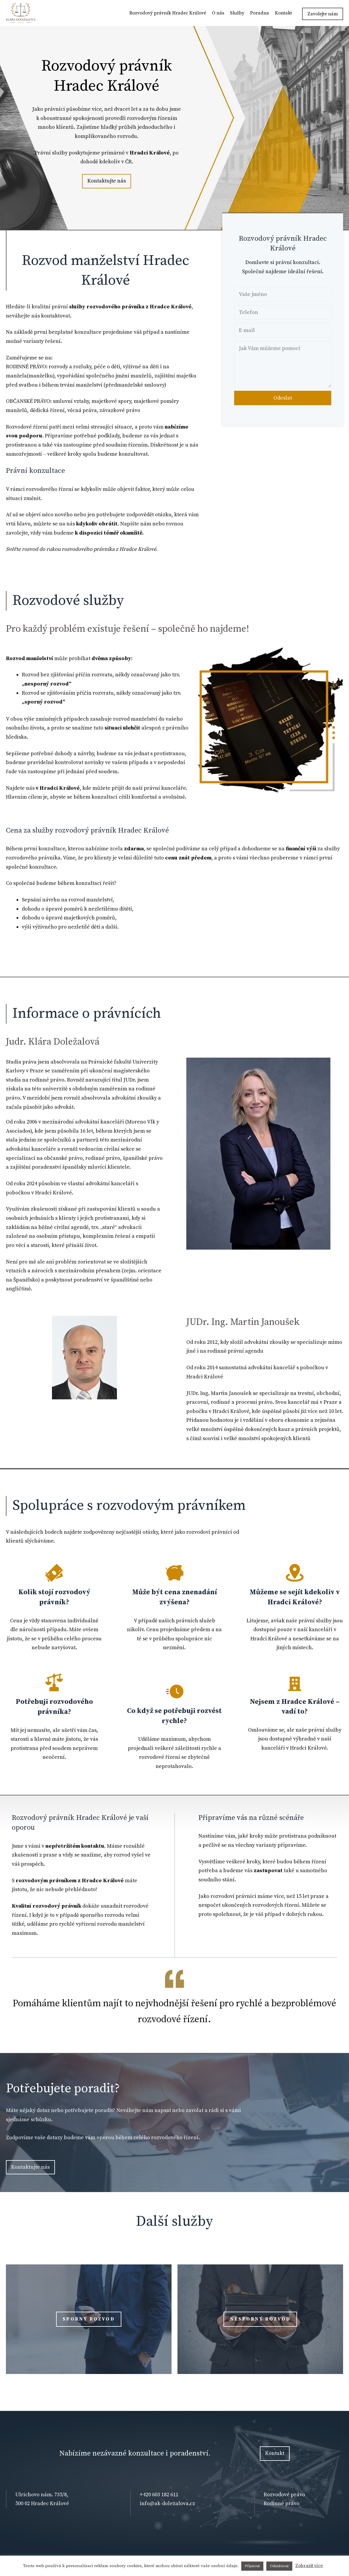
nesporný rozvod (260, 2319)
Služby (237, 13)
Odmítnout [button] (279, 2566)
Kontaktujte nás (106, 181)
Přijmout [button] (252, 2566)
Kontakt (283, 13)
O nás (218, 13)
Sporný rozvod (89, 2319)
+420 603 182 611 (159, 2494)
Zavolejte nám (322, 14)
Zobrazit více (309, 2566)
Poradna (259, 13)
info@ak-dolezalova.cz (167, 2503)
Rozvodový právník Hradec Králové (167, 13)
